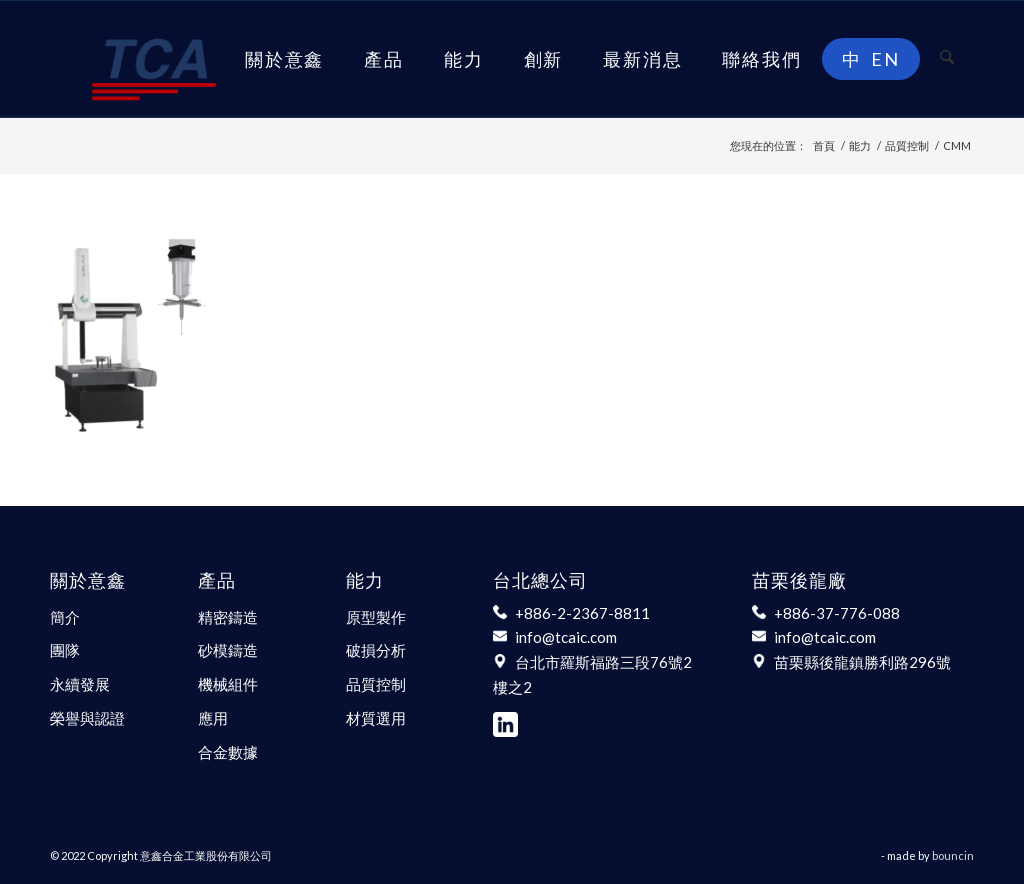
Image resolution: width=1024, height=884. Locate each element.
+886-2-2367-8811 (582, 613)
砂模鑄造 (228, 650)
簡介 (65, 617)
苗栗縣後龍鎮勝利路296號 (862, 662)
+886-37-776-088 (837, 613)
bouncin (953, 855)
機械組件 (228, 684)
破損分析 (376, 650)
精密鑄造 (228, 617)
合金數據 (228, 752)
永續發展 (80, 684)
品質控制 (376, 684)
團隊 (65, 650)
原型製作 (376, 617)
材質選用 (376, 718)
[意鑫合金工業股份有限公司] (154, 59)
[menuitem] (284, 59)
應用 (213, 718)
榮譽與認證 (87, 718)
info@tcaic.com (566, 637)
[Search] (947, 59)
